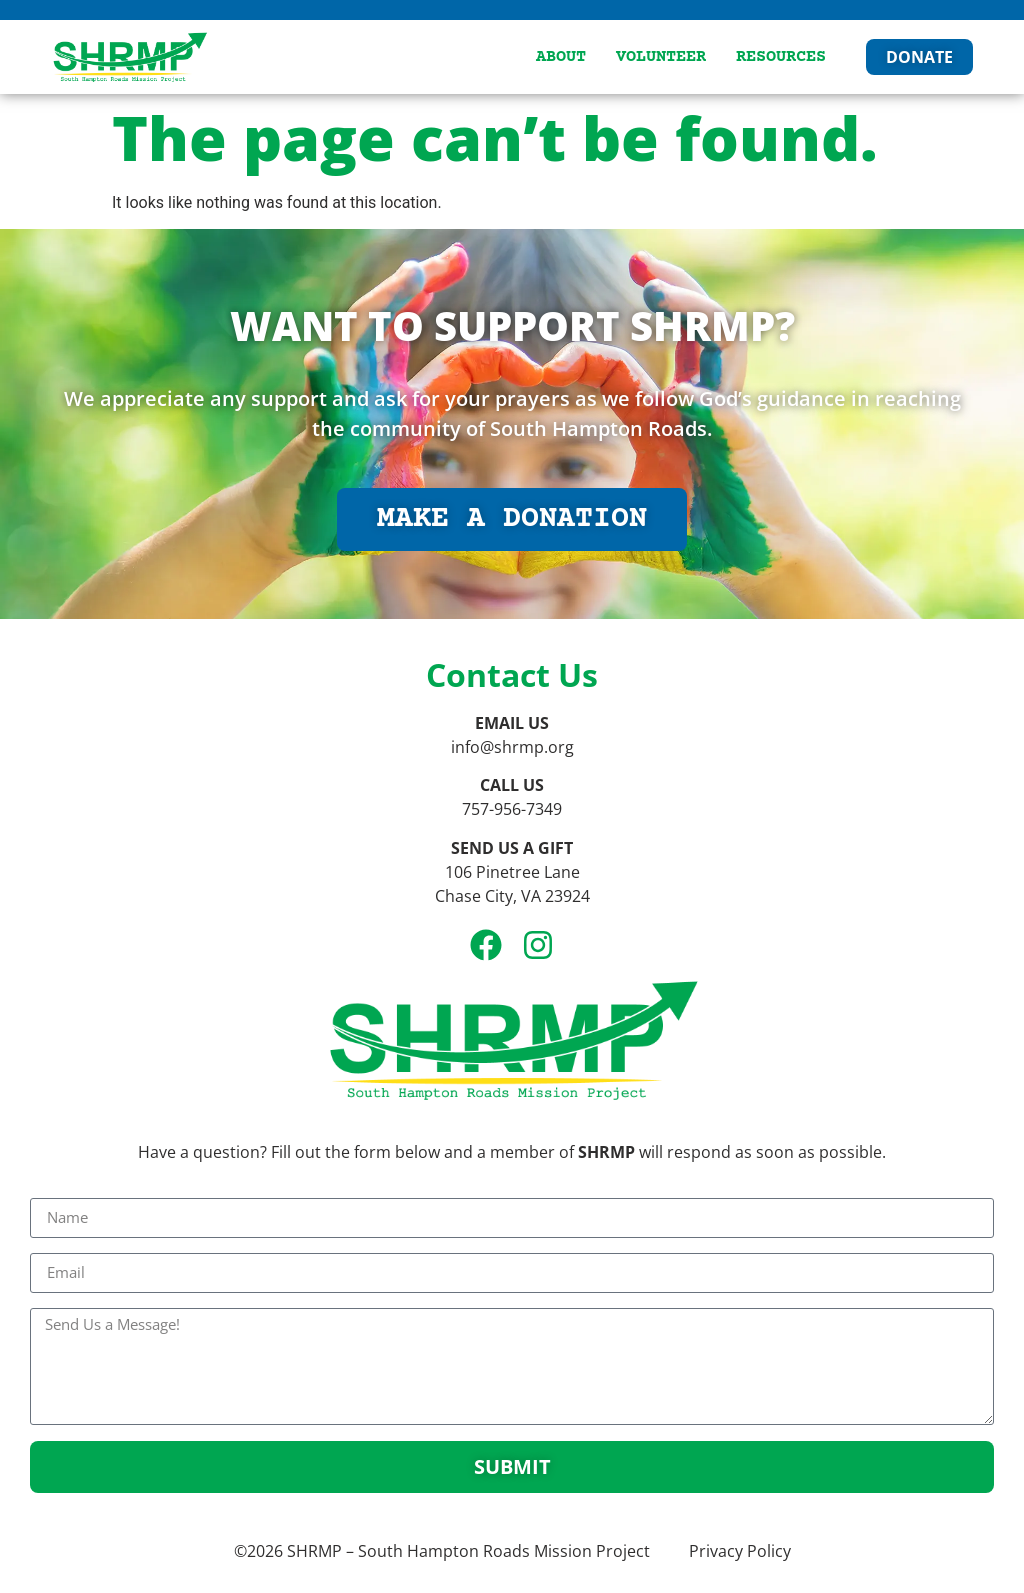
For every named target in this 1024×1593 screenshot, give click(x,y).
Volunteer (661, 57)
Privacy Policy (740, 1551)
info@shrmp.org (512, 747)
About (561, 57)
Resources (781, 57)
